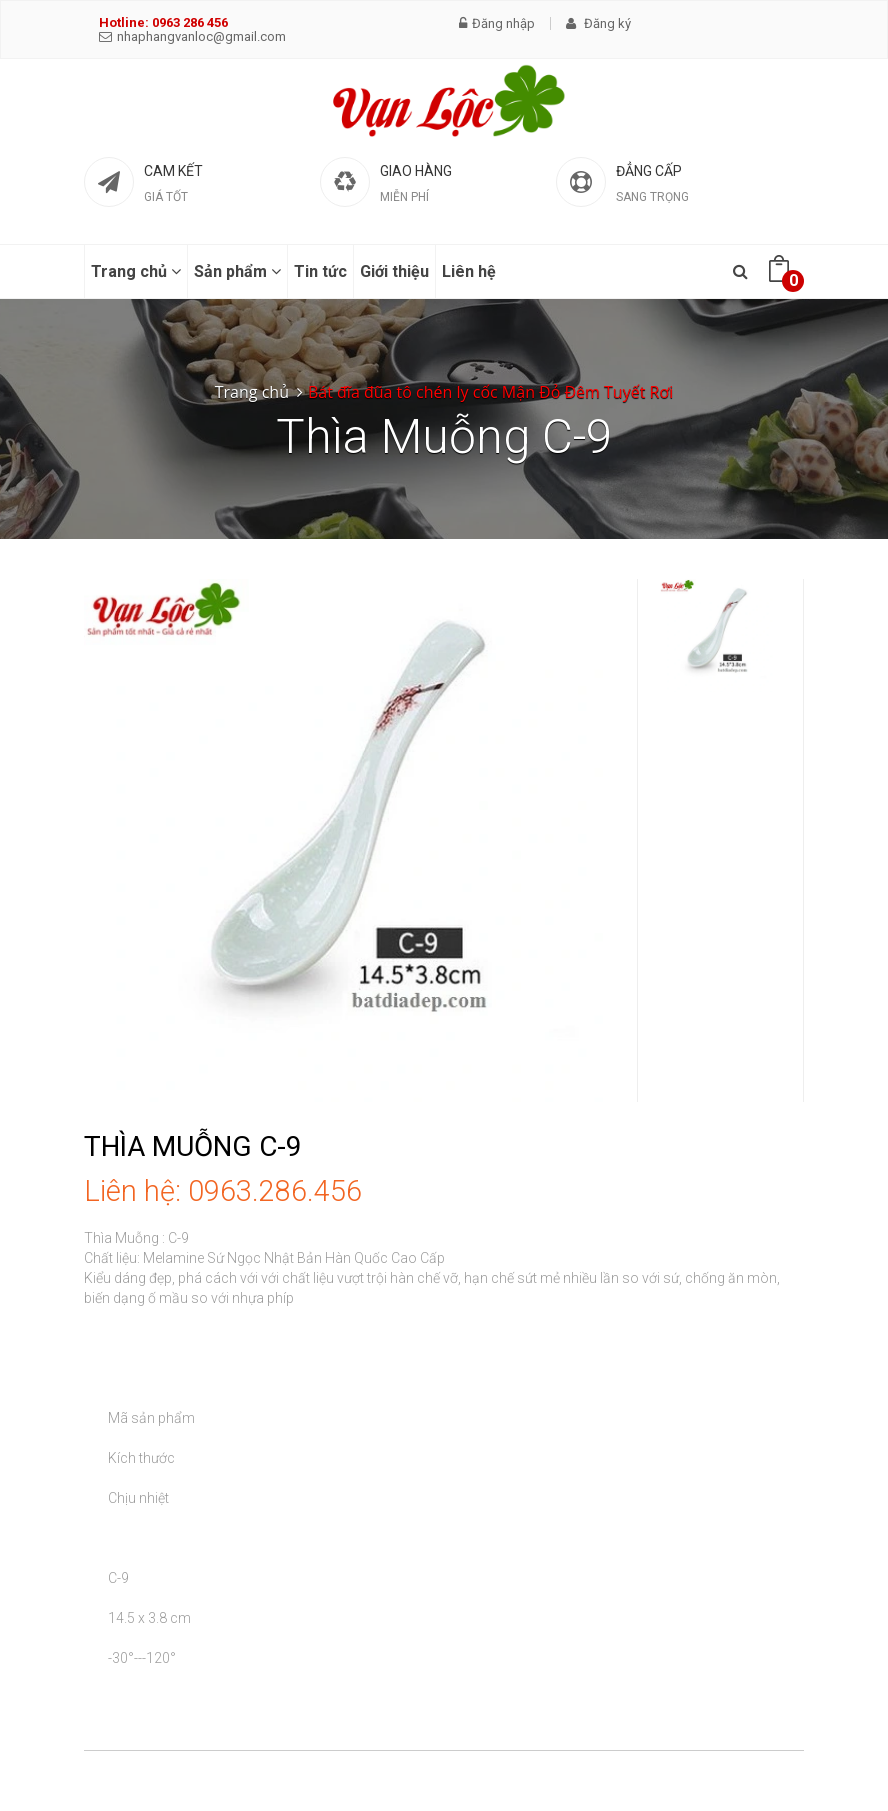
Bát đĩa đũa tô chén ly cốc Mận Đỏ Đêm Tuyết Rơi (490, 392)
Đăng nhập (497, 23)
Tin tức (320, 271)
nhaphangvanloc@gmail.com (192, 36)
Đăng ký (598, 23)
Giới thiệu (394, 271)
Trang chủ (136, 271)
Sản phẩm (237, 271)
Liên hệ (469, 271)
